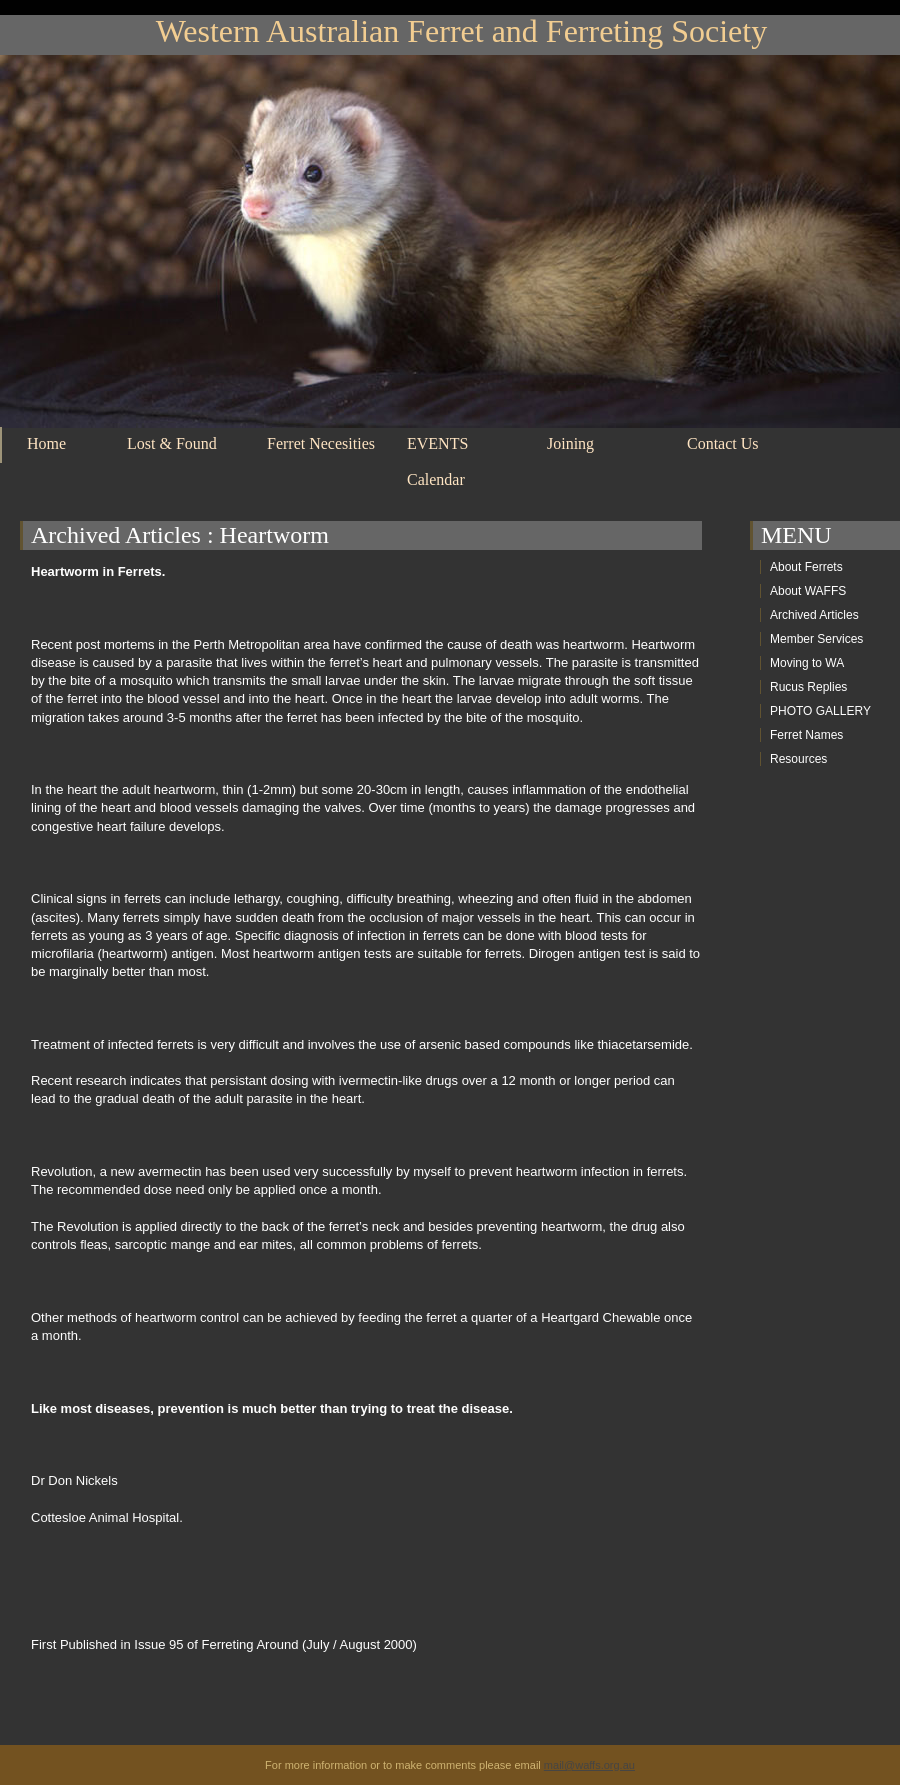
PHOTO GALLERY (820, 711)
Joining (570, 443)
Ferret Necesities (321, 443)
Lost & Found (172, 443)
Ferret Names (806, 735)
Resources (798, 759)
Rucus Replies (808, 687)
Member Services (816, 639)
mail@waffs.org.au (589, 1765)
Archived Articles (116, 535)
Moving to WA (807, 663)
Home (46, 443)
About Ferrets (806, 567)
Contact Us (723, 443)
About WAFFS (808, 591)
